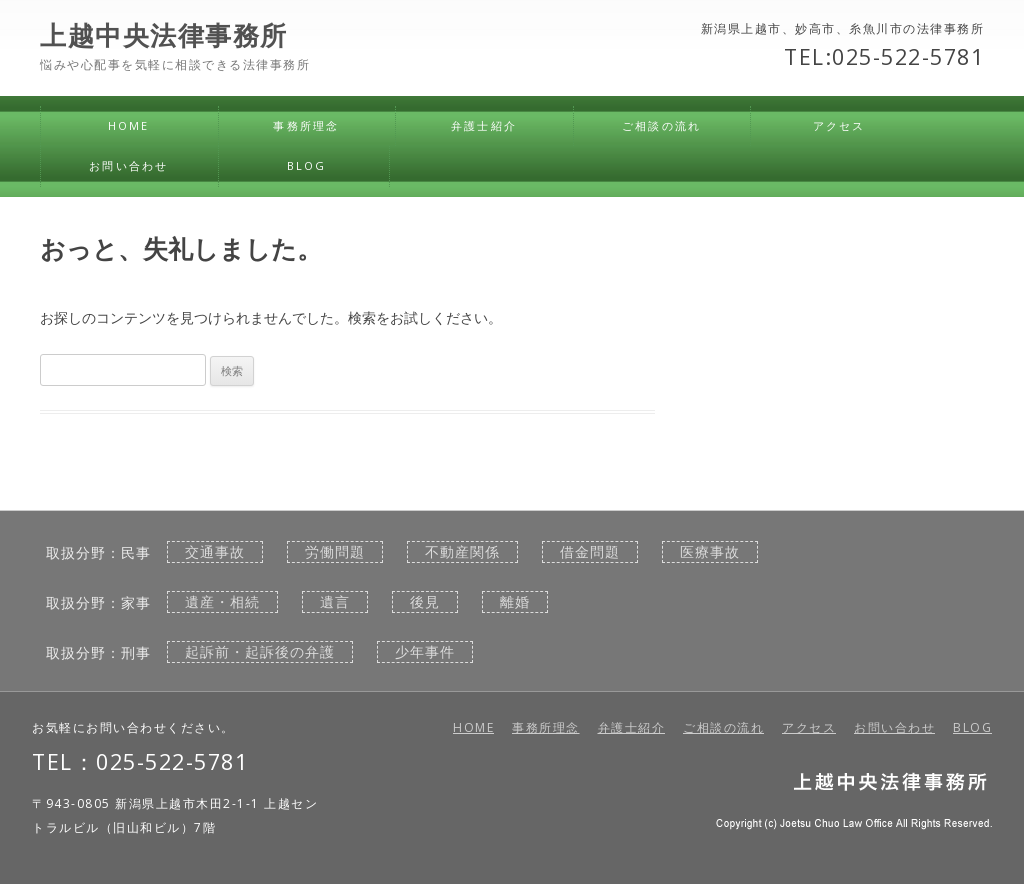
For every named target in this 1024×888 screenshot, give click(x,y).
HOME (129, 125)
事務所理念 (306, 125)
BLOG (307, 165)
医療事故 (710, 552)
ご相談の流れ (661, 125)
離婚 (515, 602)
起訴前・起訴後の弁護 (260, 652)
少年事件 (425, 652)
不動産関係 (462, 552)
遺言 (335, 602)
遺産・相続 (222, 602)
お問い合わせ (128, 165)
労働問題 (335, 552)
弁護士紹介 (484, 125)
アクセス (839, 125)
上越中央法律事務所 (164, 36)
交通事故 (215, 552)
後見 (425, 602)
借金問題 (590, 552)
